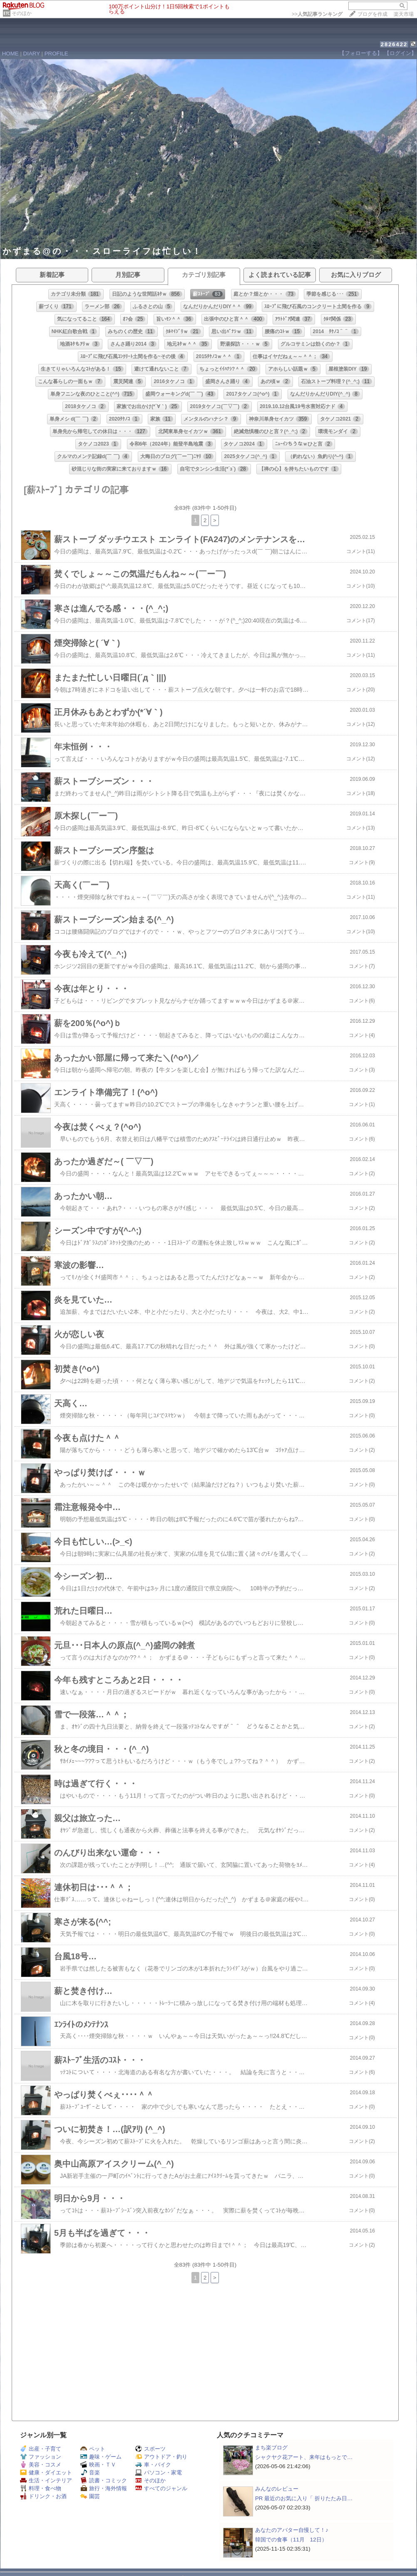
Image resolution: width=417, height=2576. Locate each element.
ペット (92, 2449)
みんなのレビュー (276, 2489)
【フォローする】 (360, 53)
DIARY (31, 53)
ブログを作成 (372, 14)
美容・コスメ (40, 2464)
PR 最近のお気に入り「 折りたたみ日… (303, 2498)
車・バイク (153, 2464)
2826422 (394, 44)
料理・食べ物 (40, 2488)
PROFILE (56, 53)
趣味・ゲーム (101, 2457)
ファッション (40, 2457)
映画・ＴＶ (98, 2464)
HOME (10, 53)
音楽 (90, 2472)
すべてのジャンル (161, 2488)
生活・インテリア (46, 2480)
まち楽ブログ (271, 2447)
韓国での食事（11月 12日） (291, 2539)
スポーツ (150, 2449)
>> (317, 14)
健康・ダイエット (46, 2472)
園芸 (90, 2496)
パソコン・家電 (158, 2472)
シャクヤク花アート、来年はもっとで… (303, 2457)
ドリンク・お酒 (43, 2496)
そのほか (22, 13)
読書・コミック (103, 2480)
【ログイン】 (400, 53)
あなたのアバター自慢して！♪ (291, 2530)
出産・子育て (40, 2449)
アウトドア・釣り (161, 2457)
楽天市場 (404, 14)
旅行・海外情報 (103, 2488)
